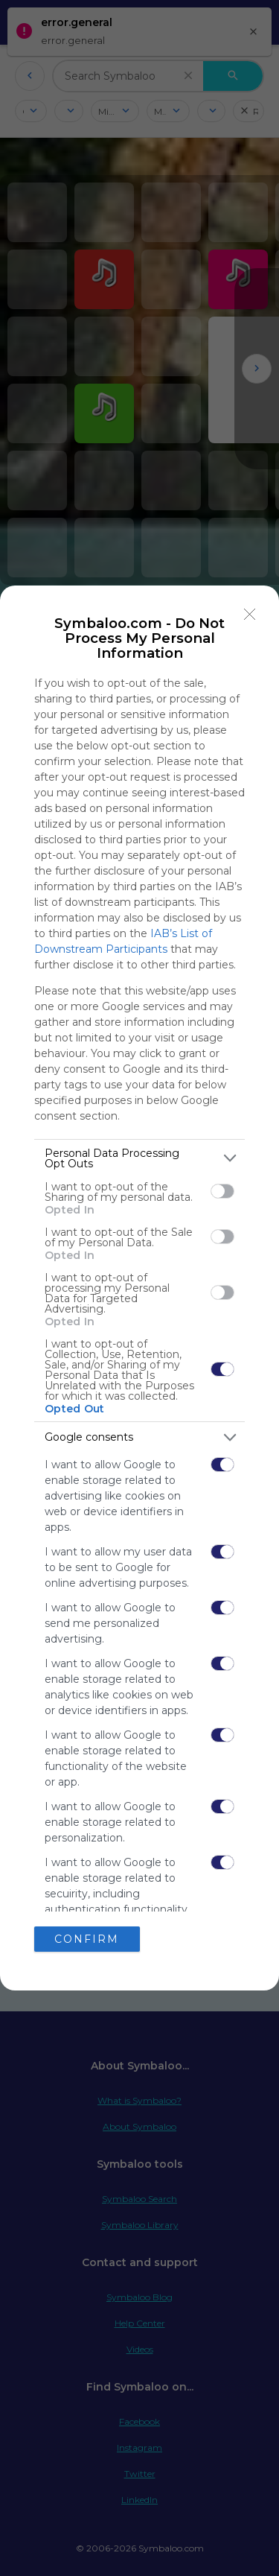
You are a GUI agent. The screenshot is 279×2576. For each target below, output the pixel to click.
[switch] (222, 1191)
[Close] (250, 614)
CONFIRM (86, 1939)
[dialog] (139, 1288)
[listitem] (139, 1158)
